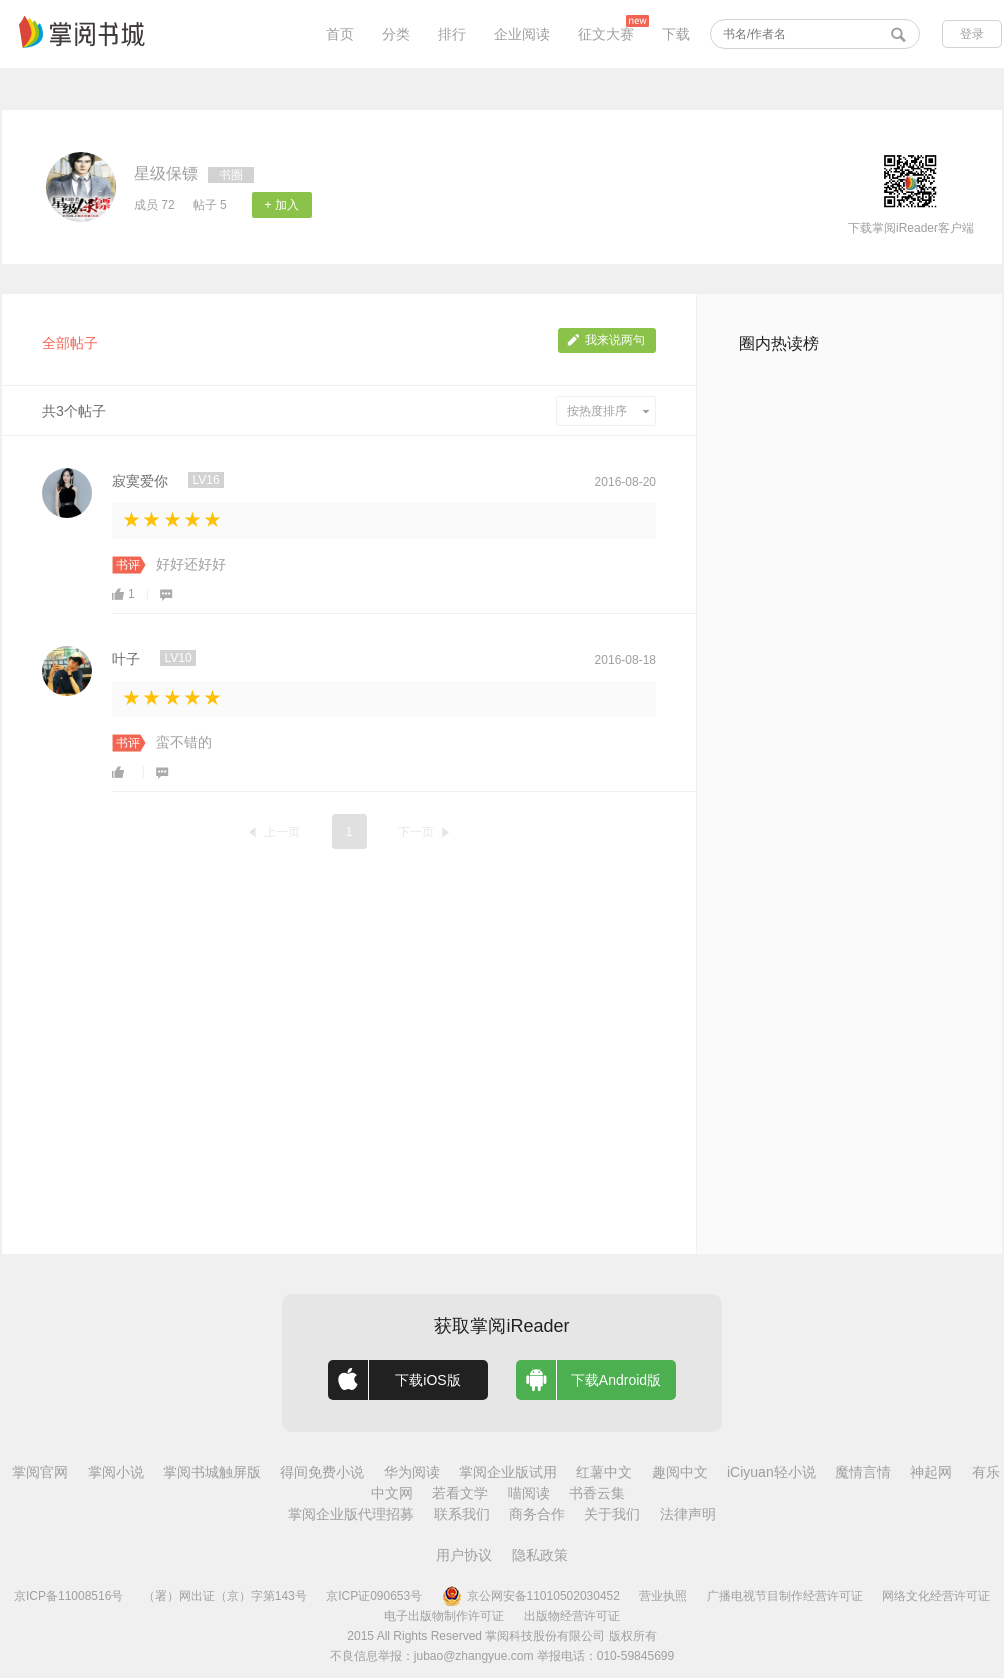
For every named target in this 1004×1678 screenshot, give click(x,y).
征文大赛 (606, 34)
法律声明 (688, 1514)
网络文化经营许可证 (936, 1596)
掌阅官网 (40, 1472)
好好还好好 (191, 564)
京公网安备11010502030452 (531, 1596)
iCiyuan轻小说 (771, 1472)
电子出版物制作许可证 (444, 1616)
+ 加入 (282, 205)
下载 (676, 34)
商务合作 (537, 1514)
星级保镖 (166, 173)
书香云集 (597, 1493)
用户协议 (464, 1555)
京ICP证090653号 (374, 1596)
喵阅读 (529, 1493)
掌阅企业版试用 (508, 1472)
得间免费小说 (322, 1472)
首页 (340, 34)
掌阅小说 (116, 1472)
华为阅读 (412, 1472)
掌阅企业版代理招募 (351, 1514)
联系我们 (462, 1514)
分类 (396, 34)
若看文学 (460, 1493)
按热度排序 (608, 411)
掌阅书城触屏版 (212, 1472)
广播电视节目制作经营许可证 (785, 1596)
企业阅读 (522, 34)
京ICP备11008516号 (68, 1596)
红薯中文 (604, 1472)
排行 (452, 34)
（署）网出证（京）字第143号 (225, 1596)
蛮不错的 (184, 742)
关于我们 (612, 1514)
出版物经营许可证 (572, 1616)
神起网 (931, 1472)
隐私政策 (540, 1555)
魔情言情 (863, 1472)
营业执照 (663, 1596)
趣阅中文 (680, 1472)
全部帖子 (70, 343)
